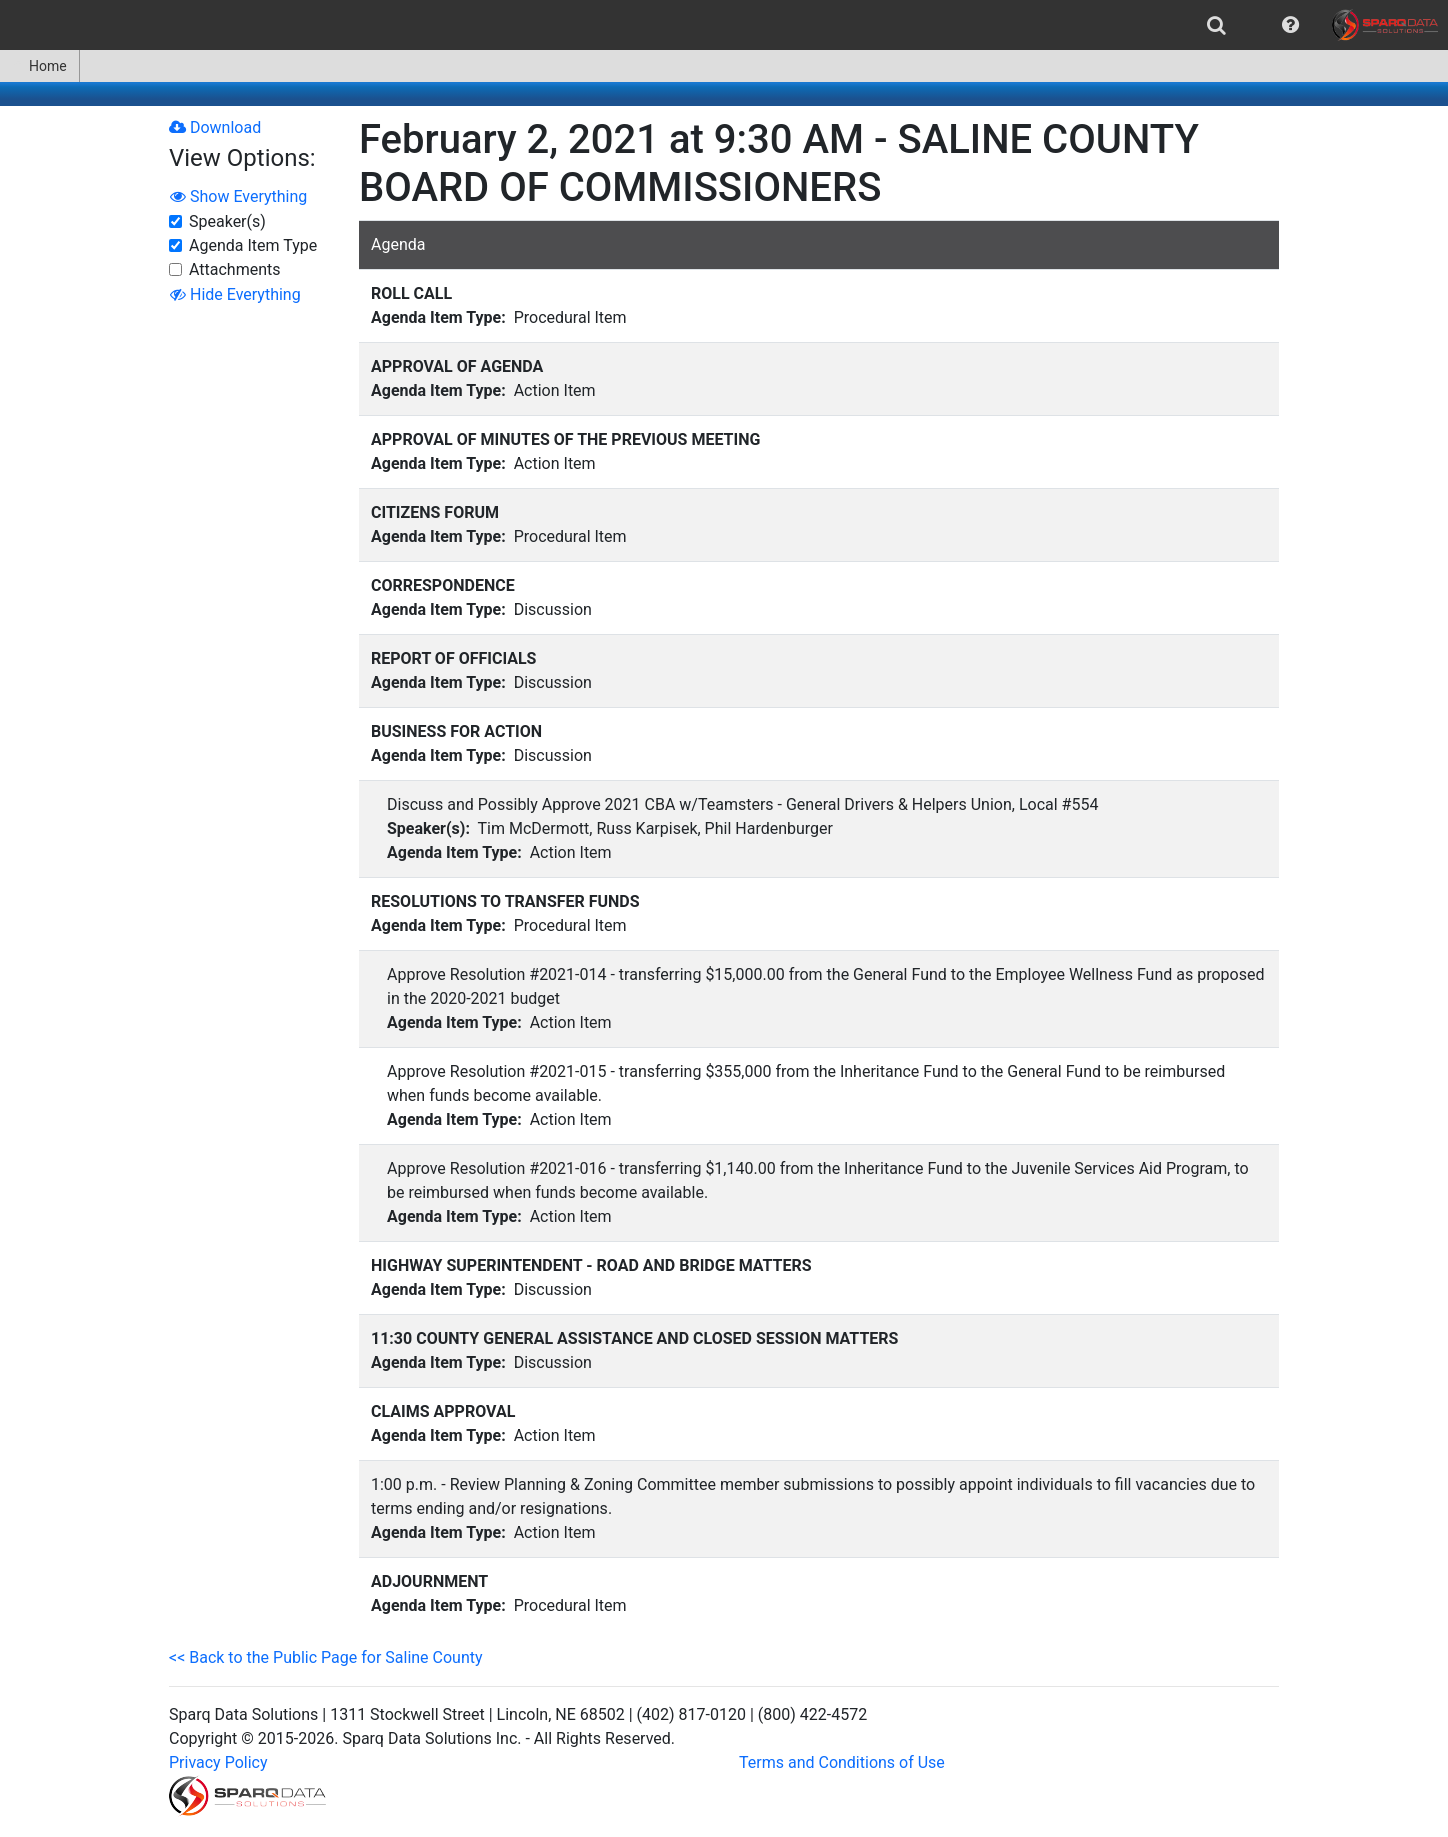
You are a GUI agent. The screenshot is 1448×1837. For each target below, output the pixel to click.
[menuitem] (1216, 25)
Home (39, 66)
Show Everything (238, 196)
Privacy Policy (218, 1762)
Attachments (235, 269)
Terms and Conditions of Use (842, 1762)
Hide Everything (235, 294)
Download (215, 127)
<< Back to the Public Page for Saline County (326, 1657)
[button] (1290, 25)
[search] (1216, 25)
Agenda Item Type (253, 245)
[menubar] (724, 25)
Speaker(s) (227, 221)
